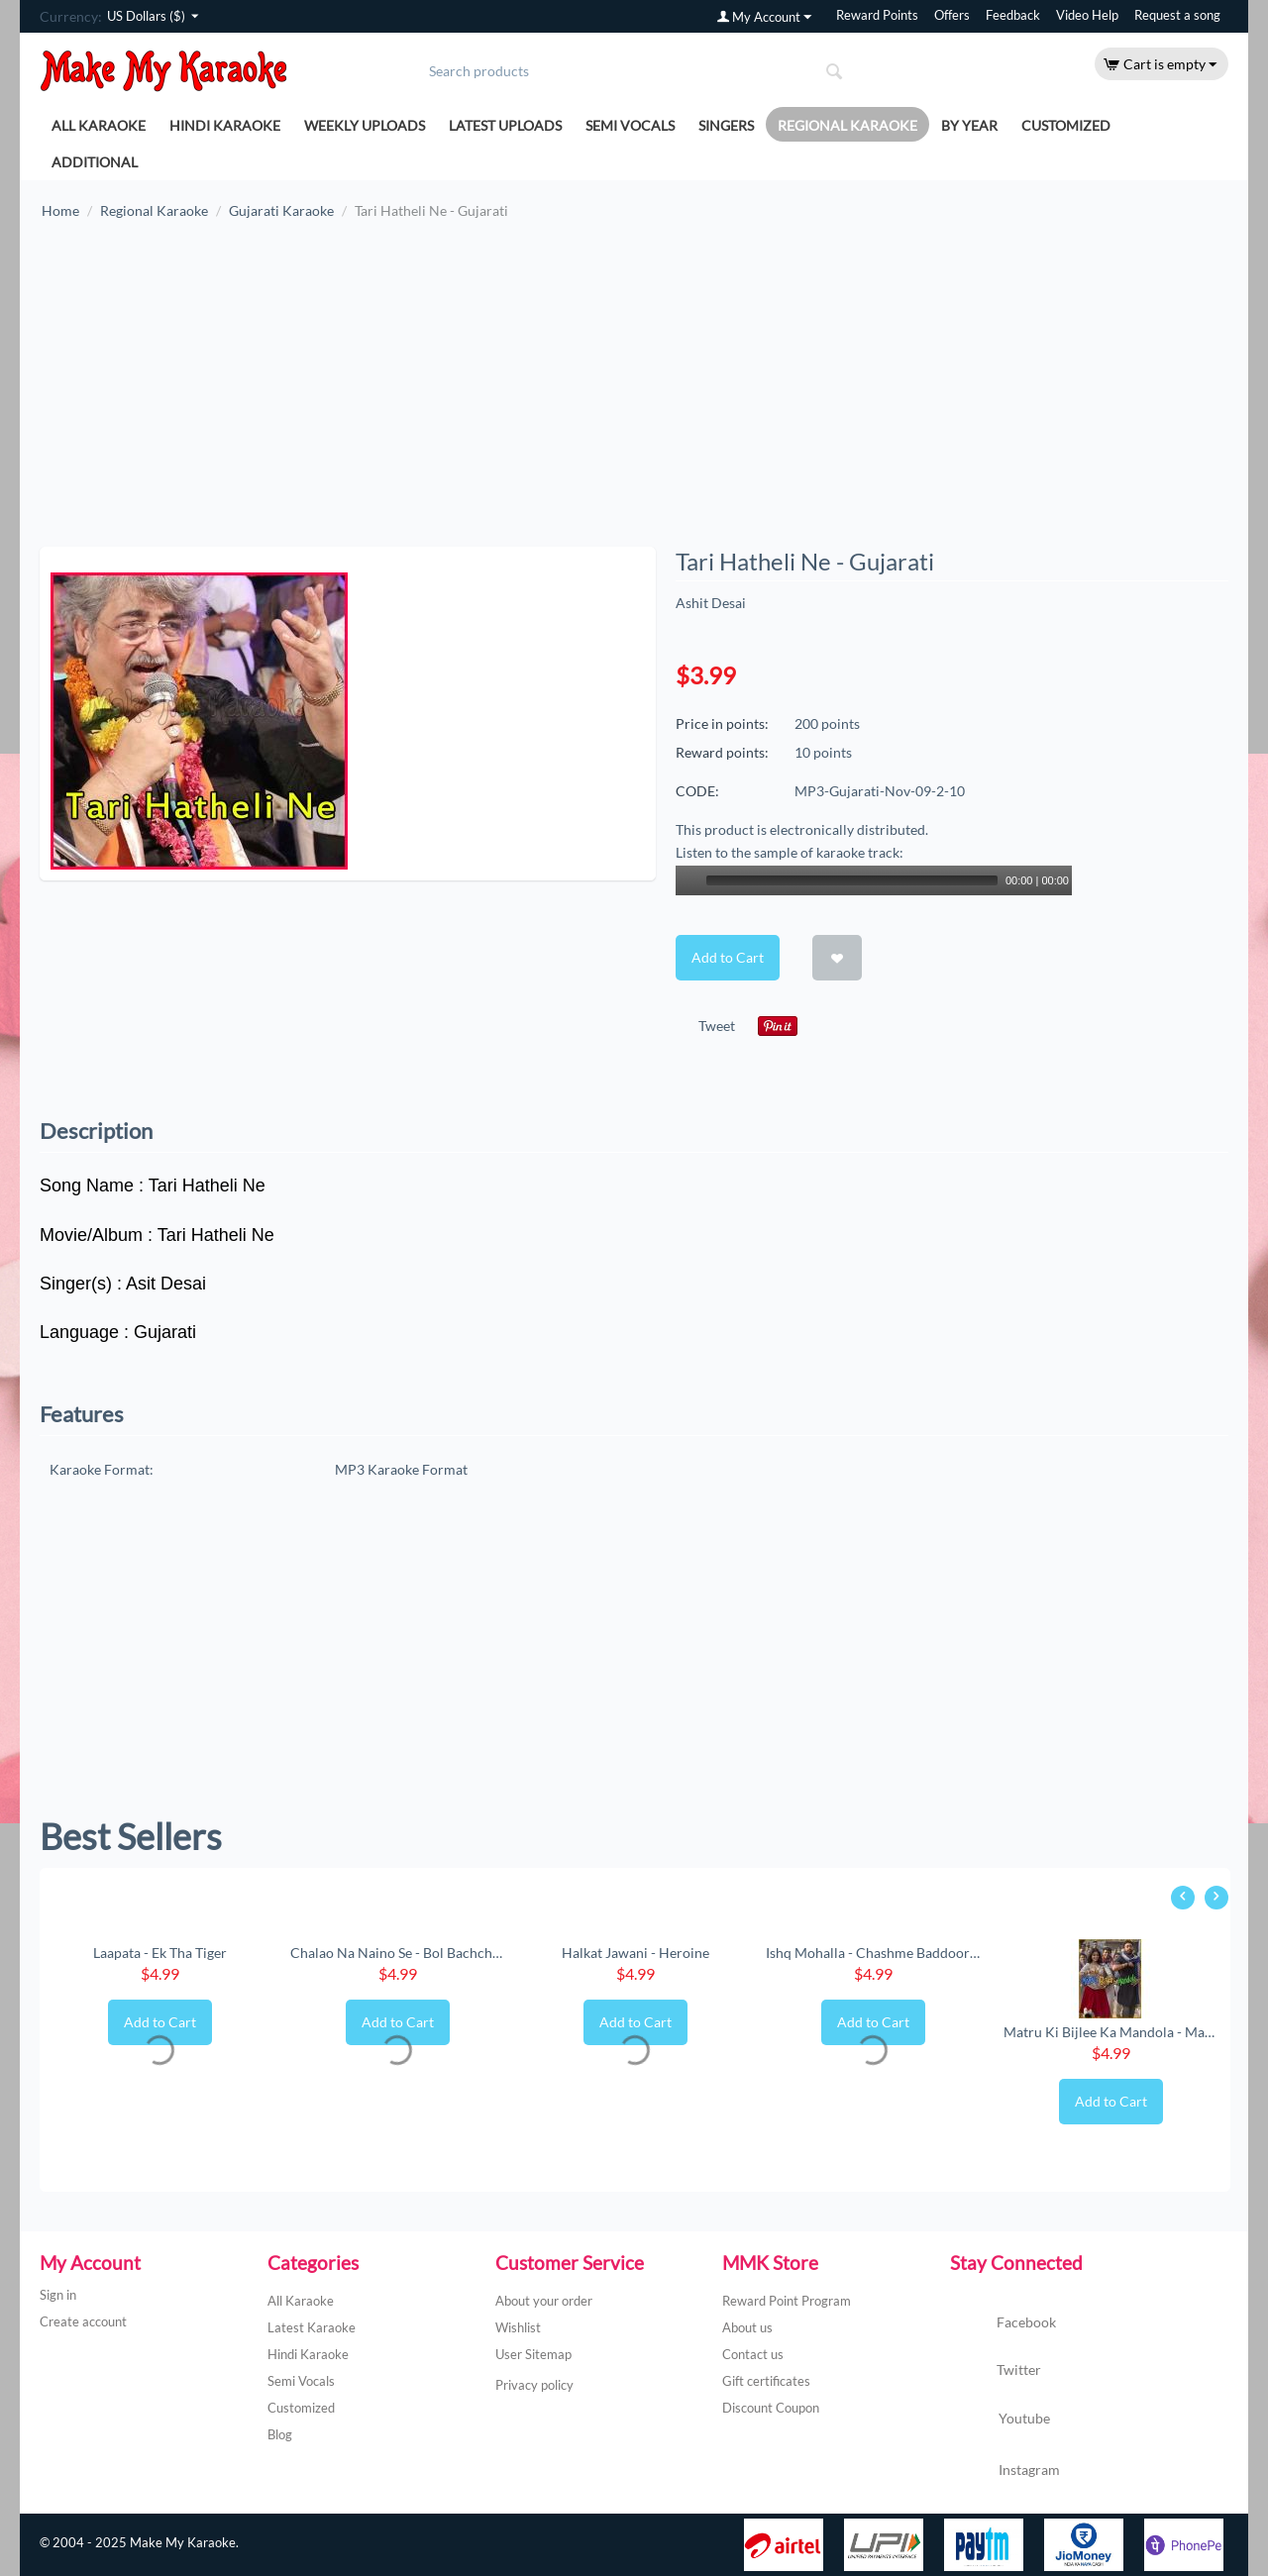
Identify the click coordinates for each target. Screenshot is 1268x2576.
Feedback (1013, 15)
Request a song (1177, 15)
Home (60, 210)
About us (747, 2327)
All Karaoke (99, 125)
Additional (95, 162)
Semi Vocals (630, 125)
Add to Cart (727, 957)
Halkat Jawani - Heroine (635, 1952)
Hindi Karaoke (224, 125)
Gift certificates (766, 2381)
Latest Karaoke (311, 2327)
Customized (1065, 125)
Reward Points (877, 15)
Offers (952, 15)
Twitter (995, 2371)
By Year (969, 125)
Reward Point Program (786, 2301)
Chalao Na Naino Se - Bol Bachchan (397, 1952)
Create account (83, 2321)
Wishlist (518, 2327)
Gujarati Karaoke (281, 210)
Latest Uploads (505, 125)
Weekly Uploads (364, 125)
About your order (543, 2301)
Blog (279, 2434)
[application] (874, 880)
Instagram (1005, 2471)
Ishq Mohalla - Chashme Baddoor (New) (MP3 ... (873, 1952)
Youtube (1000, 2420)
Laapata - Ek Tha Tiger (160, 1952)
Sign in (58, 2295)
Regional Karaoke (847, 125)
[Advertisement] (634, 393)
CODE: (697, 790)
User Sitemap (533, 2354)
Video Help (1087, 15)
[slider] (852, 880)
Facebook (1003, 2323)
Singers (726, 125)
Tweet (716, 1025)
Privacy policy (534, 2385)
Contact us (753, 2354)
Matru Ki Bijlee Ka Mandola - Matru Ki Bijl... (1110, 2031)
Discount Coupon (770, 2408)
